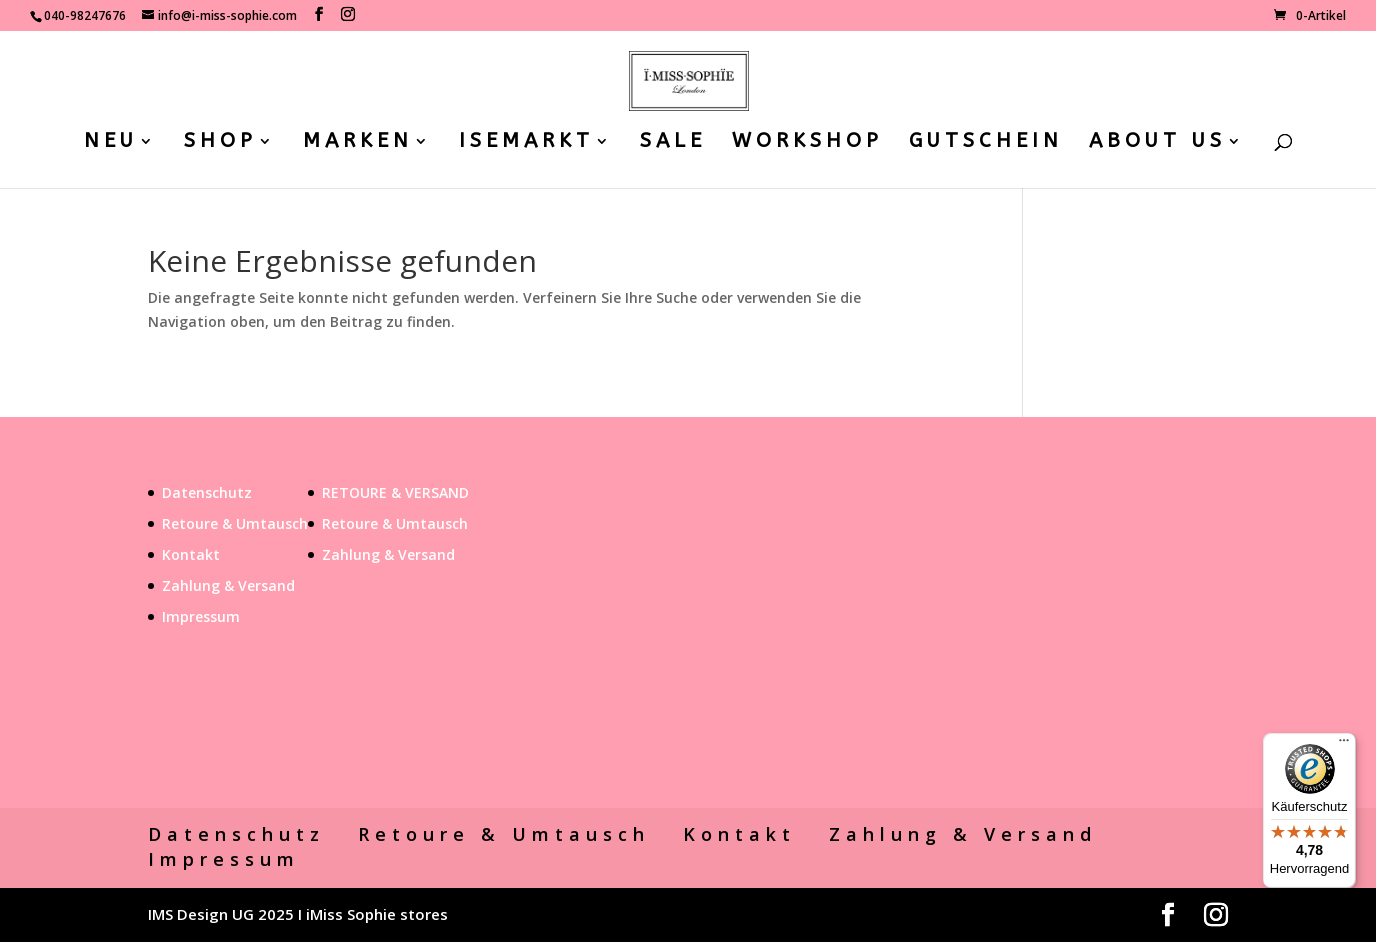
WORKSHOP (807, 143)
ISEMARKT (526, 143)
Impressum (201, 616)
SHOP (220, 143)
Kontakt (191, 554)
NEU (111, 143)
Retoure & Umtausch (235, 523)
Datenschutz (207, 492)
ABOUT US (1157, 143)
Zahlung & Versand (228, 585)
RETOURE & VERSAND (395, 492)
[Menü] (1344, 745)
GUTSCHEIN (986, 143)
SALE (673, 143)
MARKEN (358, 143)
